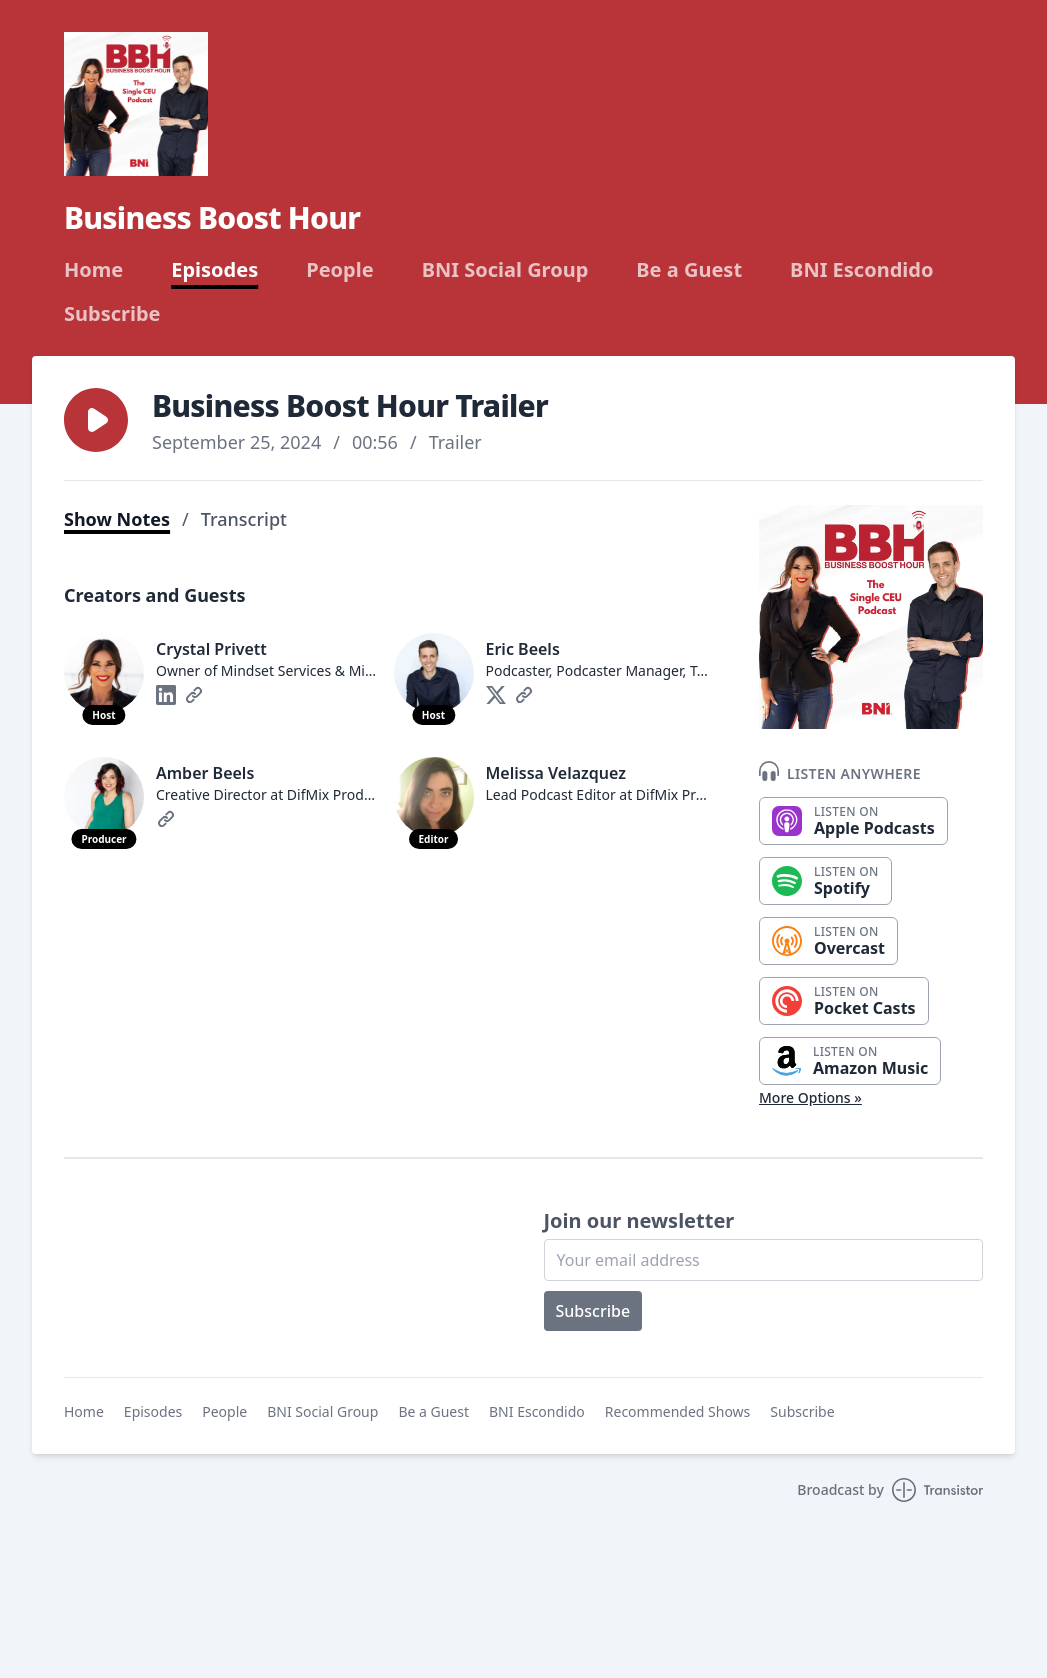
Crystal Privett (211, 649)
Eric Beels (523, 649)
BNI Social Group (505, 270)
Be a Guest (689, 270)
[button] (96, 420)
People (339, 270)
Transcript (244, 519)
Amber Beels (205, 773)
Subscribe (112, 314)
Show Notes (117, 519)
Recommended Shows (678, 1411)
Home (93, 270)
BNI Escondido (861, 270)
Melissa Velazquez (556, 773)
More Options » (810, 1097)
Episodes (214, 270)
